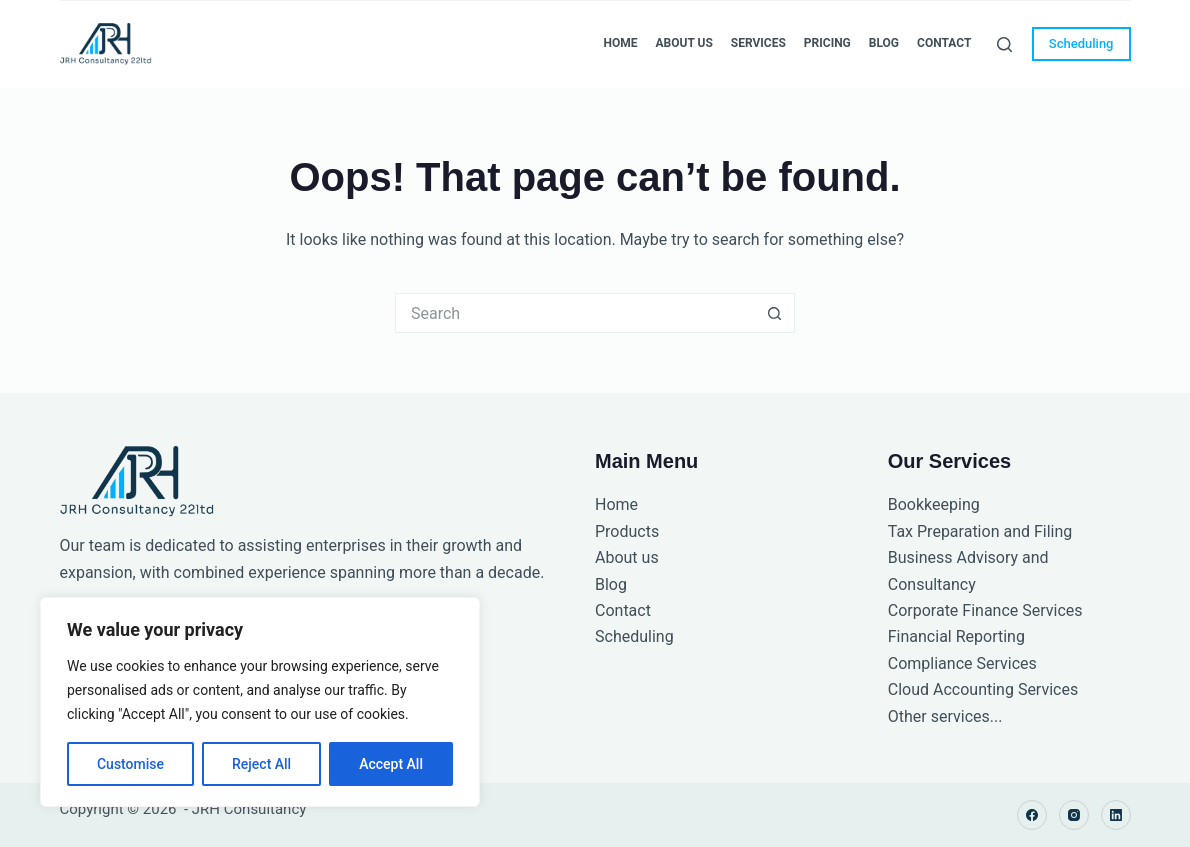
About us (627, 557)
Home (620, 43)
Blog (884, 43)
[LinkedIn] (1116, 815)
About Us (683, 43)
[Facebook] (1032, 815)
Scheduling (1081, 43)
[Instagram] (1074, 815)
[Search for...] (575, 313)
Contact (944, 43)
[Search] (1004, 44)
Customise (130, 764)
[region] (260, 702)
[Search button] (775, 313)
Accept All (391, 764)
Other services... (945, 716)
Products (627, 531)
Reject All (261, 764)
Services (758, 43)
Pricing (827, 43)
